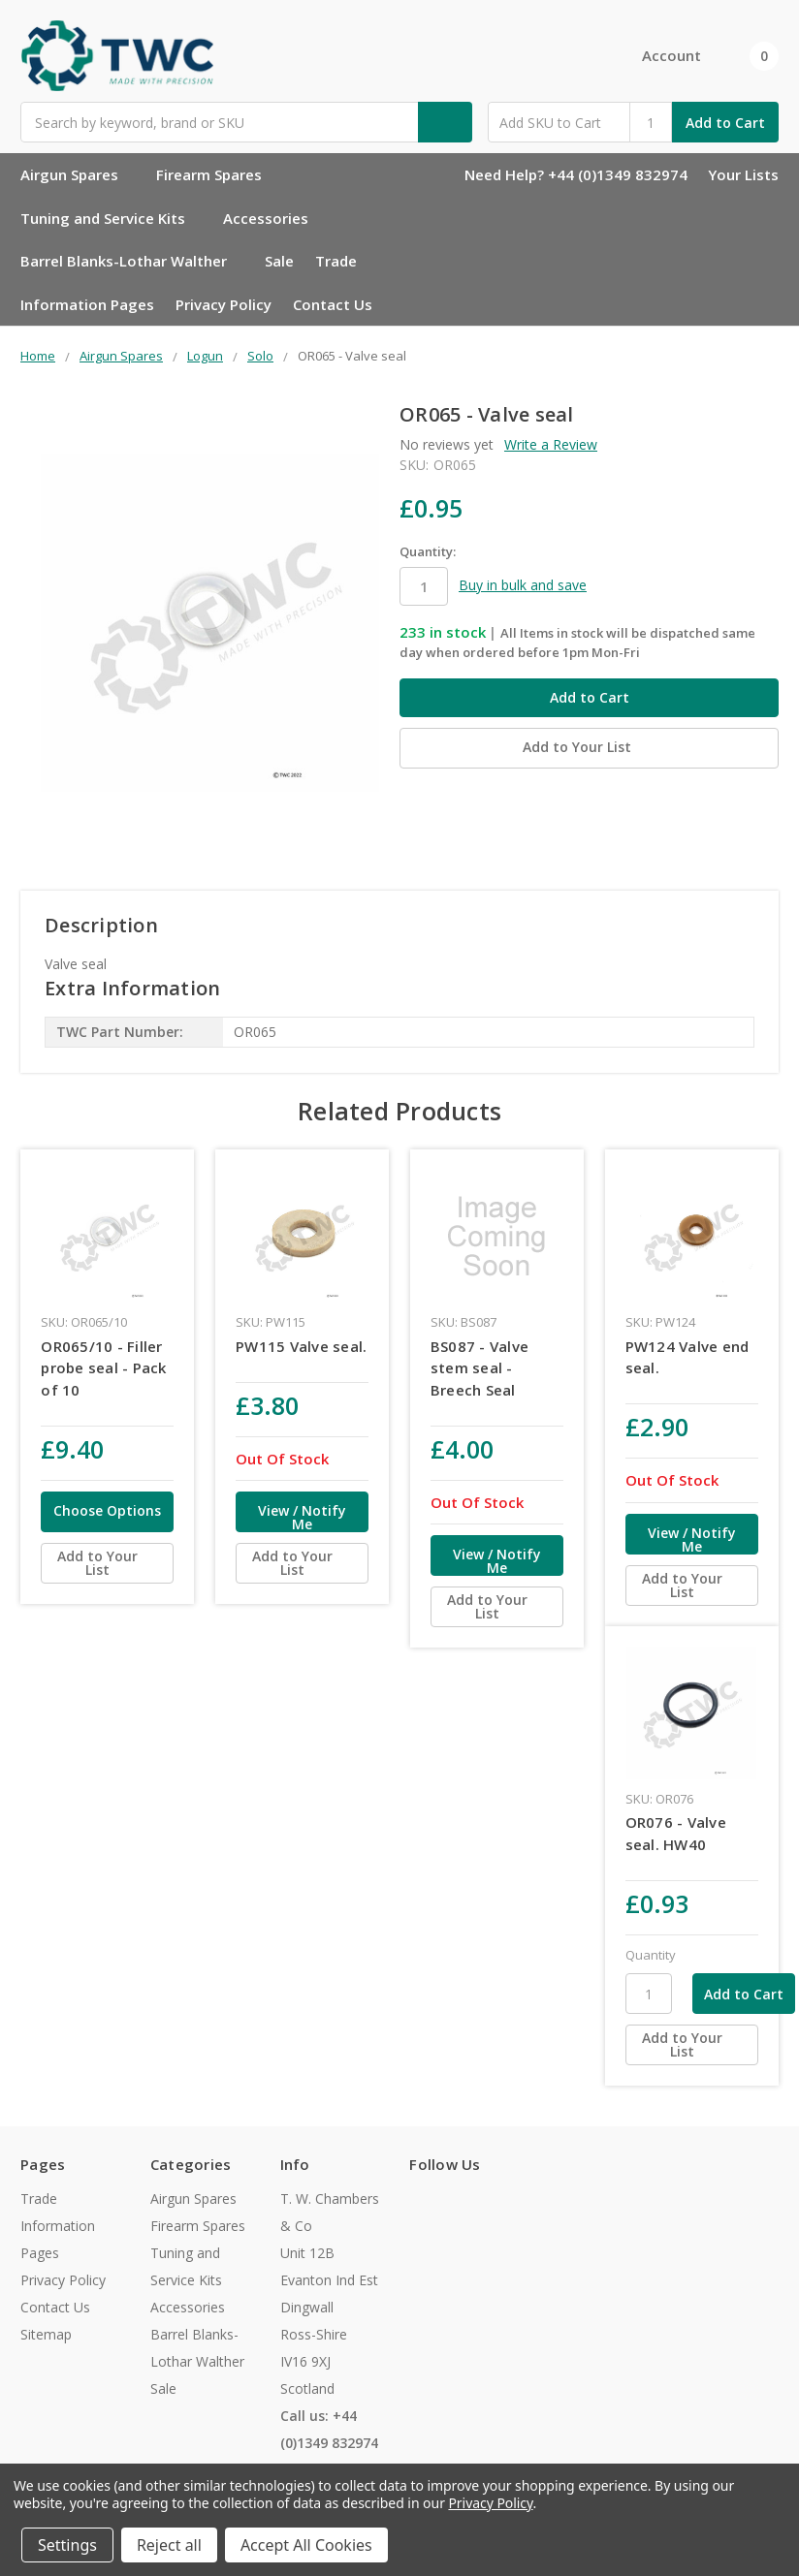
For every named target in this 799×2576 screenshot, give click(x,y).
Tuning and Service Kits (111, 218)
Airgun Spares (77, 174)
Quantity (650, 1954)
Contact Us (332, 304)
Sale (279, 260)
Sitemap (46, 2334)
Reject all (169, 2545)
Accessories (274, 218)
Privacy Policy (224, 304)
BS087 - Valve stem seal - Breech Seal (479, 1367)
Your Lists (743, 174)
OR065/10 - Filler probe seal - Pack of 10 (103, 1367)
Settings (67, 2545)
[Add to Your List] (107, 1563)
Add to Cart (725, 122)
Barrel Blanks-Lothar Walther (131, 260)
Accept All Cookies (306, 2545)
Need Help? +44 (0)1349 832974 (575, 174)
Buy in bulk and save (523, 585)
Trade (336, 260)
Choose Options (107, 1510)
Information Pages (87, 304)
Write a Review (550, 444)
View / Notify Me (302, 1516)
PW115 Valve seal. (301, 1346)
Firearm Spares (217, 174)
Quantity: (428, 551)
